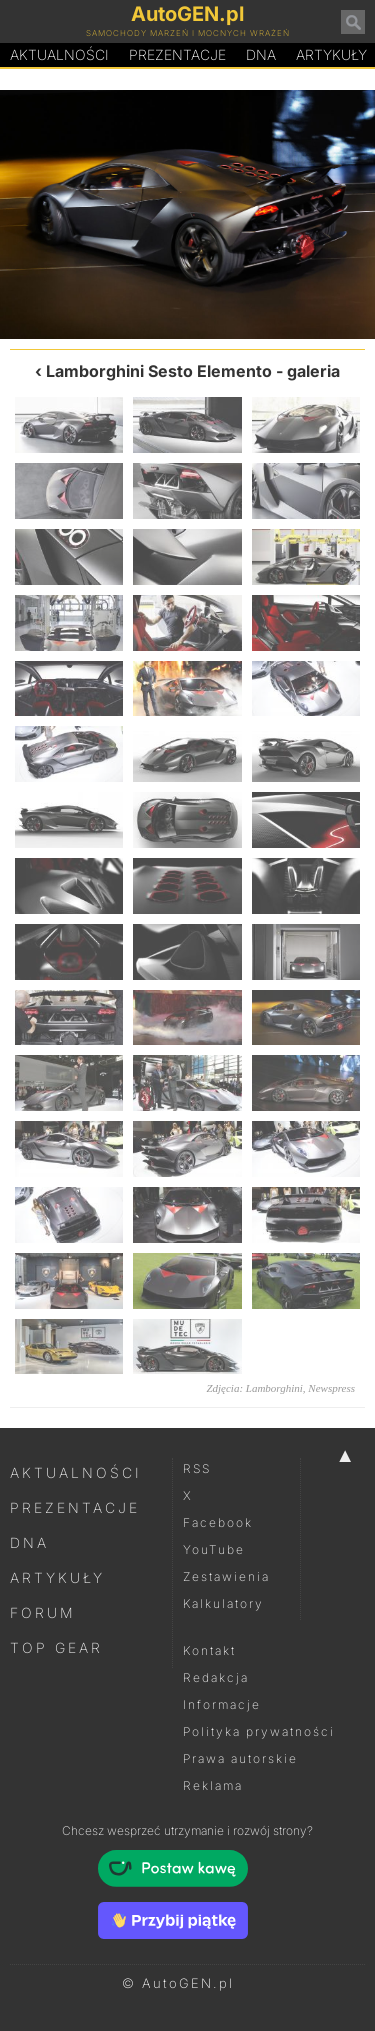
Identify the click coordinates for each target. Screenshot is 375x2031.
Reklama (213, 1785)
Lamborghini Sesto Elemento (159, 371)
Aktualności (59, 54)
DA (261, 55)
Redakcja (216, 1677)
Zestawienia (226, 1576)
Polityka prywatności (259, 1731)
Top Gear (56, 1647)
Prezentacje (177, 54)
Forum (43, 1612)
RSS (197, 1468)
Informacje (222, 1704)
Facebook (218, 1522)
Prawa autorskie (240, 1758)
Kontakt (209, 1650)
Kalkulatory (223, 1603)
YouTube (214, 1549)
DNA (29, 1542)
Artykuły (57, 1577)
